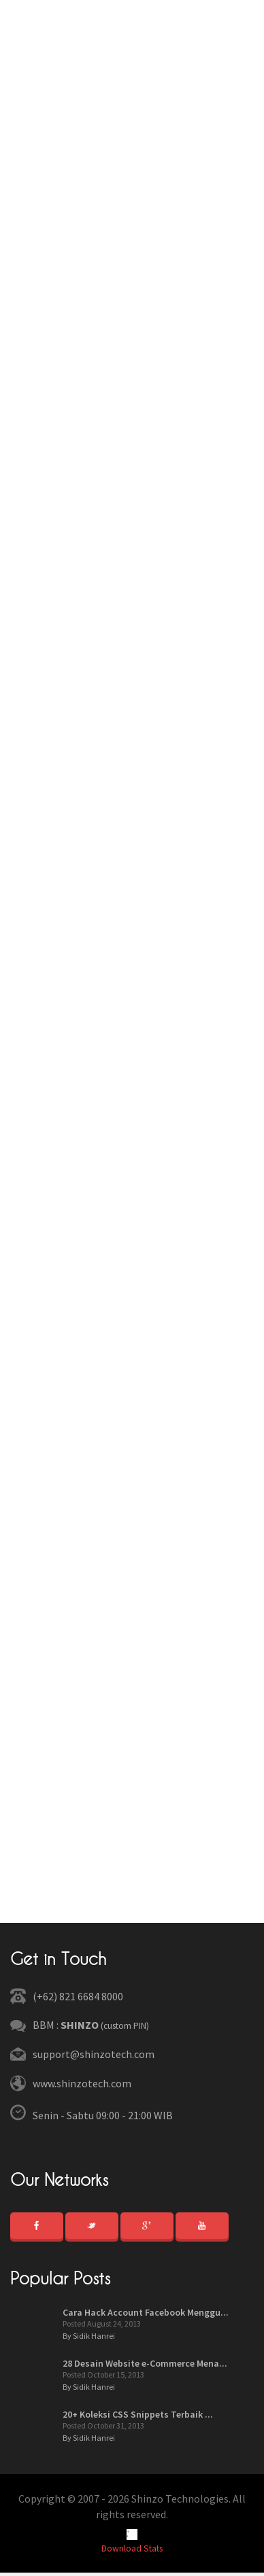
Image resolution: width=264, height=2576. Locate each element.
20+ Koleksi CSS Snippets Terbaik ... (138, 2414)
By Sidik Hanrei (89, 2336)
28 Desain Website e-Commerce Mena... (145, 2363)
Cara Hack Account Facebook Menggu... (146, 2312)
